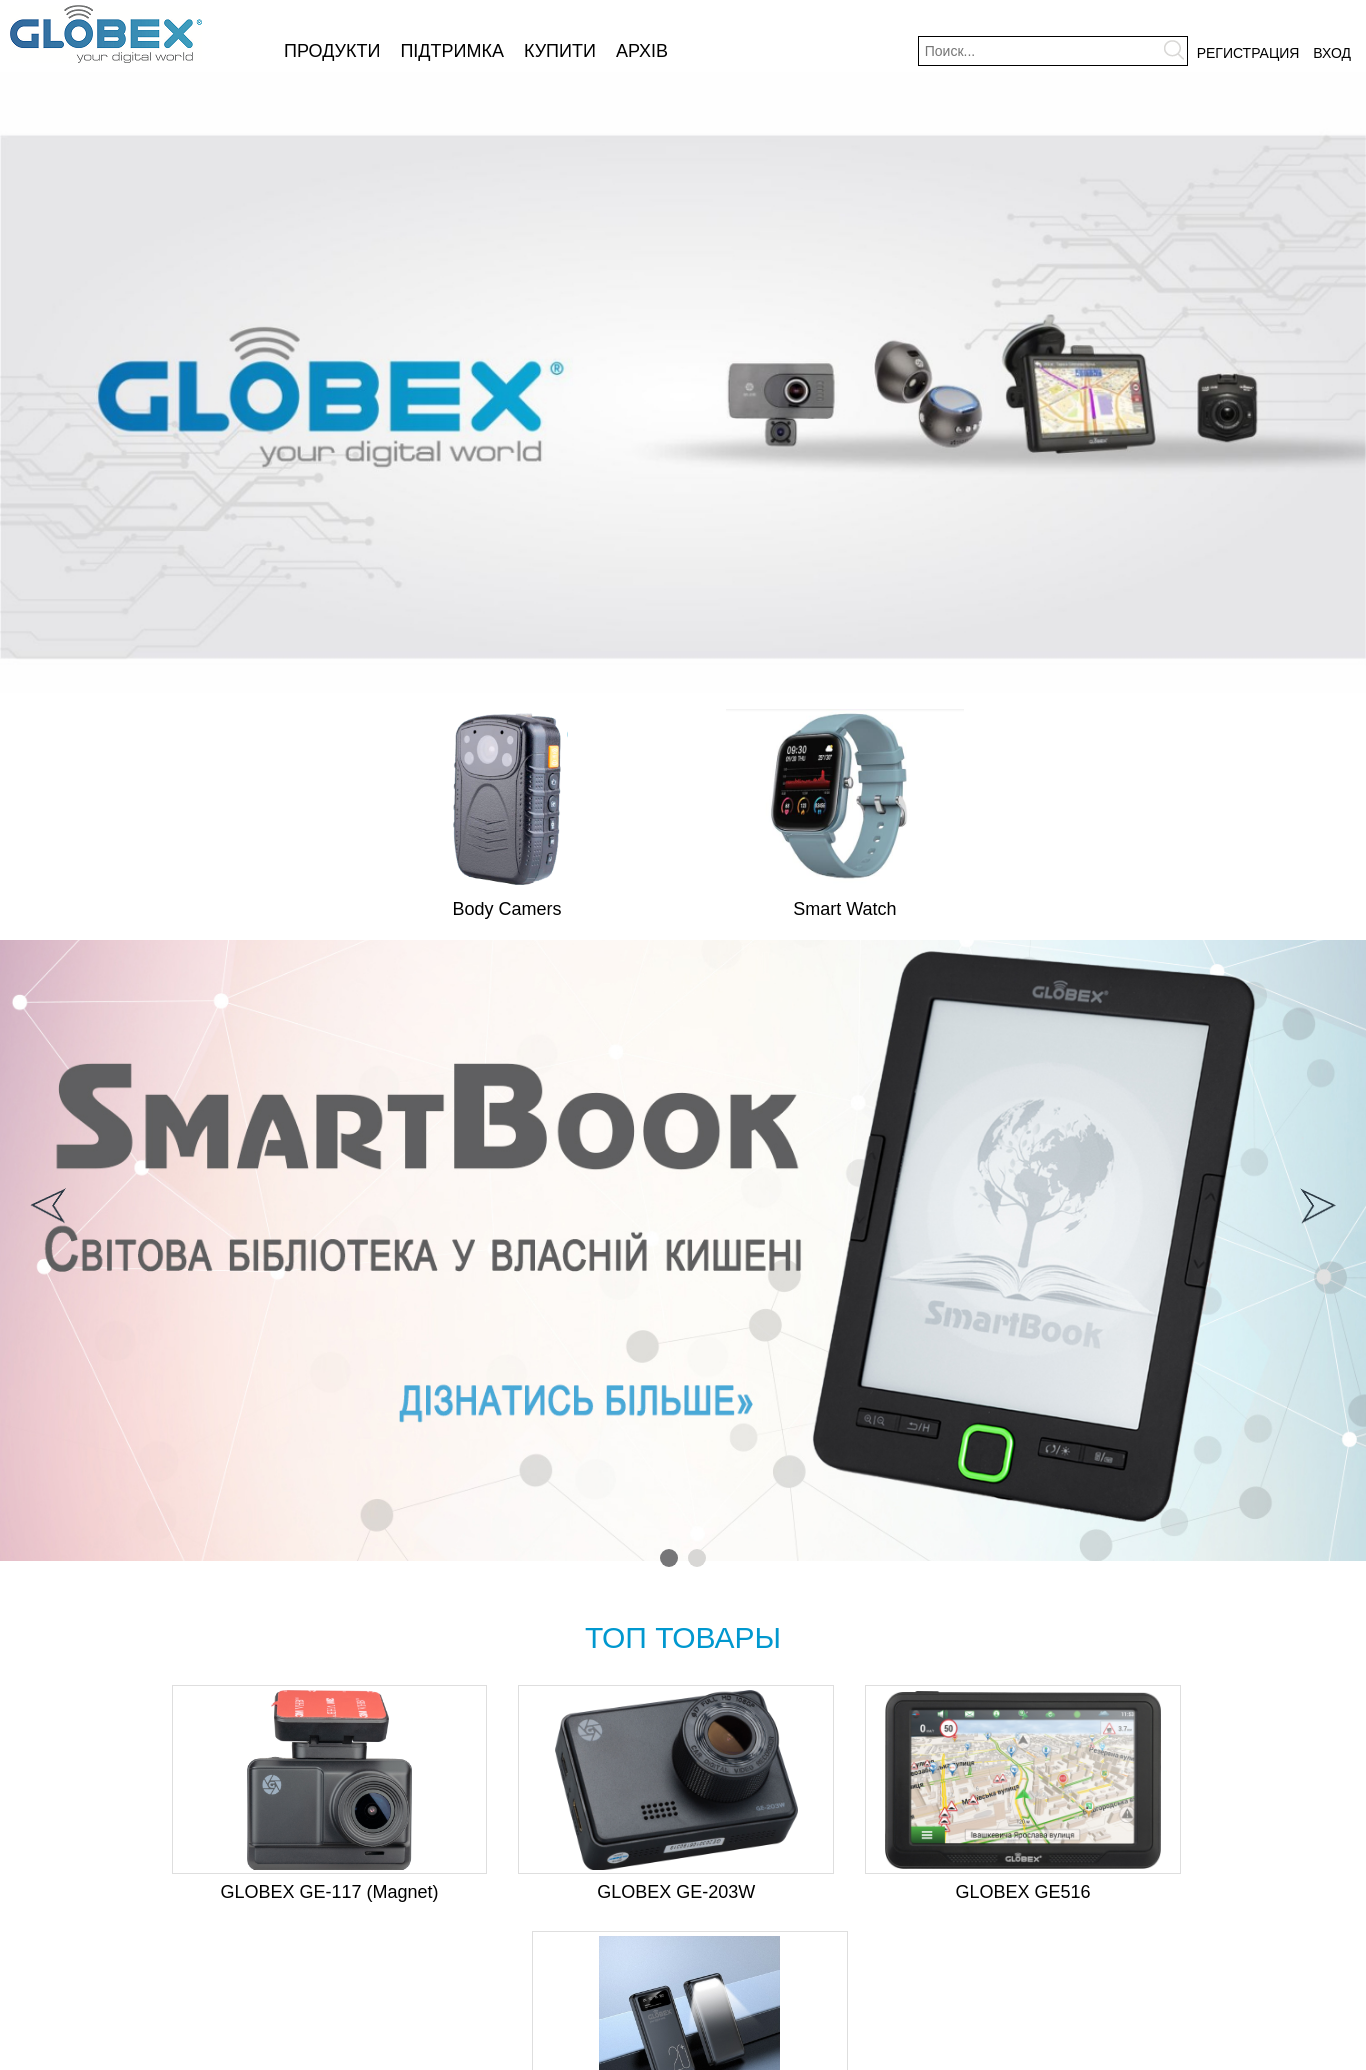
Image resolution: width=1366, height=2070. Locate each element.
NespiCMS (715, 2054)
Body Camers (507, 909)
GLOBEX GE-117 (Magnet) (179, 1892)
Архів (642, 51)
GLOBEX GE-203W (515, 1892)
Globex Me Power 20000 (1187, 1892)
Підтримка (452, 51)
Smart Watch (844, 909)
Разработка (653, 2054)
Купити (560, 51)
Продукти (332, 51)
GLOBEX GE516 (850, 1892)
